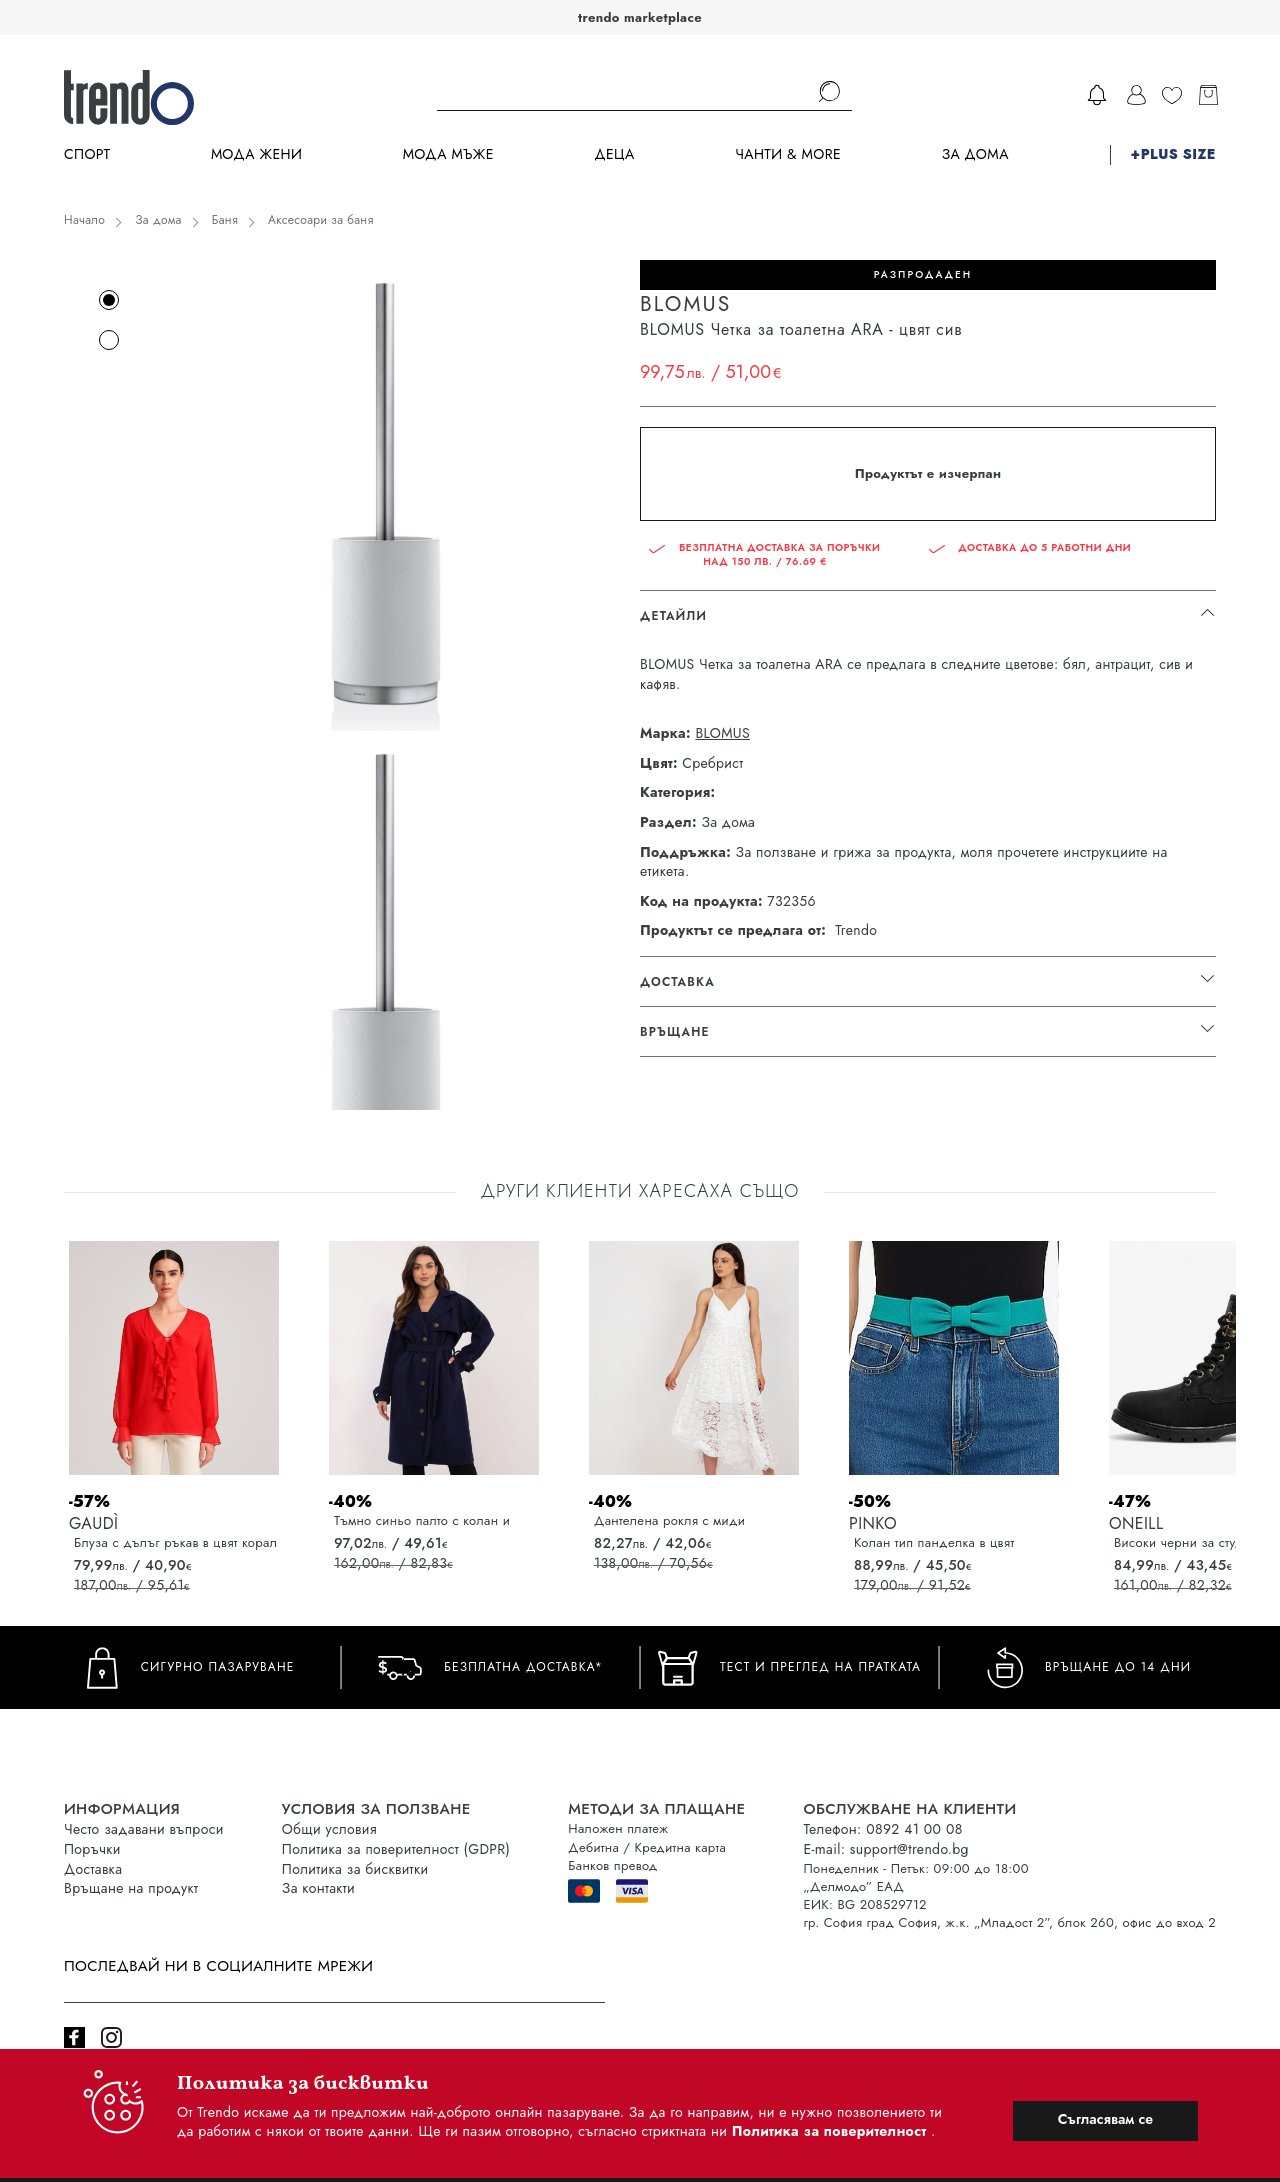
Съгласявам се (1105, 2119)
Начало (84, 220)
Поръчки (92, 1849)
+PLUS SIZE (1173, 154)
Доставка (93, 1869)
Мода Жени (256, 154)
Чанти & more (788, 154)
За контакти (318, 1888)
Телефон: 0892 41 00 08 (882, 1829)
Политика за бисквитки (355, 1869)
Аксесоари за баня (321, 220)
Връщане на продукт (131, 1888)
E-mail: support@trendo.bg (885, 1849)
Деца (614, 154)
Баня (225, 220)
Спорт (87, 154)
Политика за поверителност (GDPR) (396, 1849)
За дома (975, 154)
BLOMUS (722, 733)
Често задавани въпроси (144, 1829)
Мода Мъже (448, 154)
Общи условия (329, 1829)
